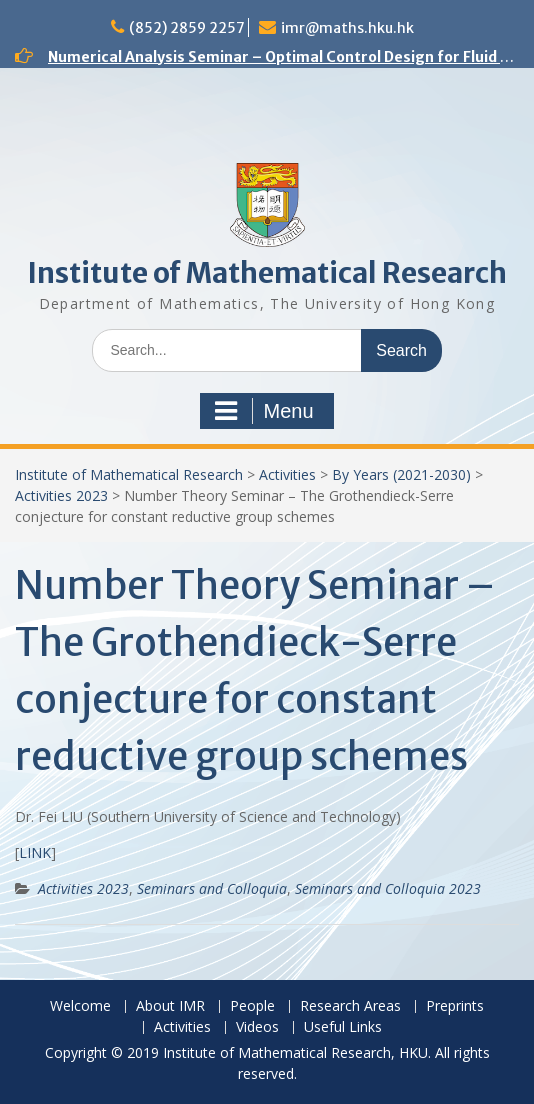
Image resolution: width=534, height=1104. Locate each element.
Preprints (455, 1006)
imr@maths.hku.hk (347, 28)
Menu (264, 411)
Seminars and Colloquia (212, 888)
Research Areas (350, 1006)
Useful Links (343, 1027)
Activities (287, 474)
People (252, 1006)
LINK (35, 852)
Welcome (80, 1006)
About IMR (170, 1006)
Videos (257, 1027)
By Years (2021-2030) (401, 474)
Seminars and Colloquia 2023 (388, 888)
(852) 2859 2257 (187, 28)
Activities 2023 (61, 495)
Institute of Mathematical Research (267, 273)
